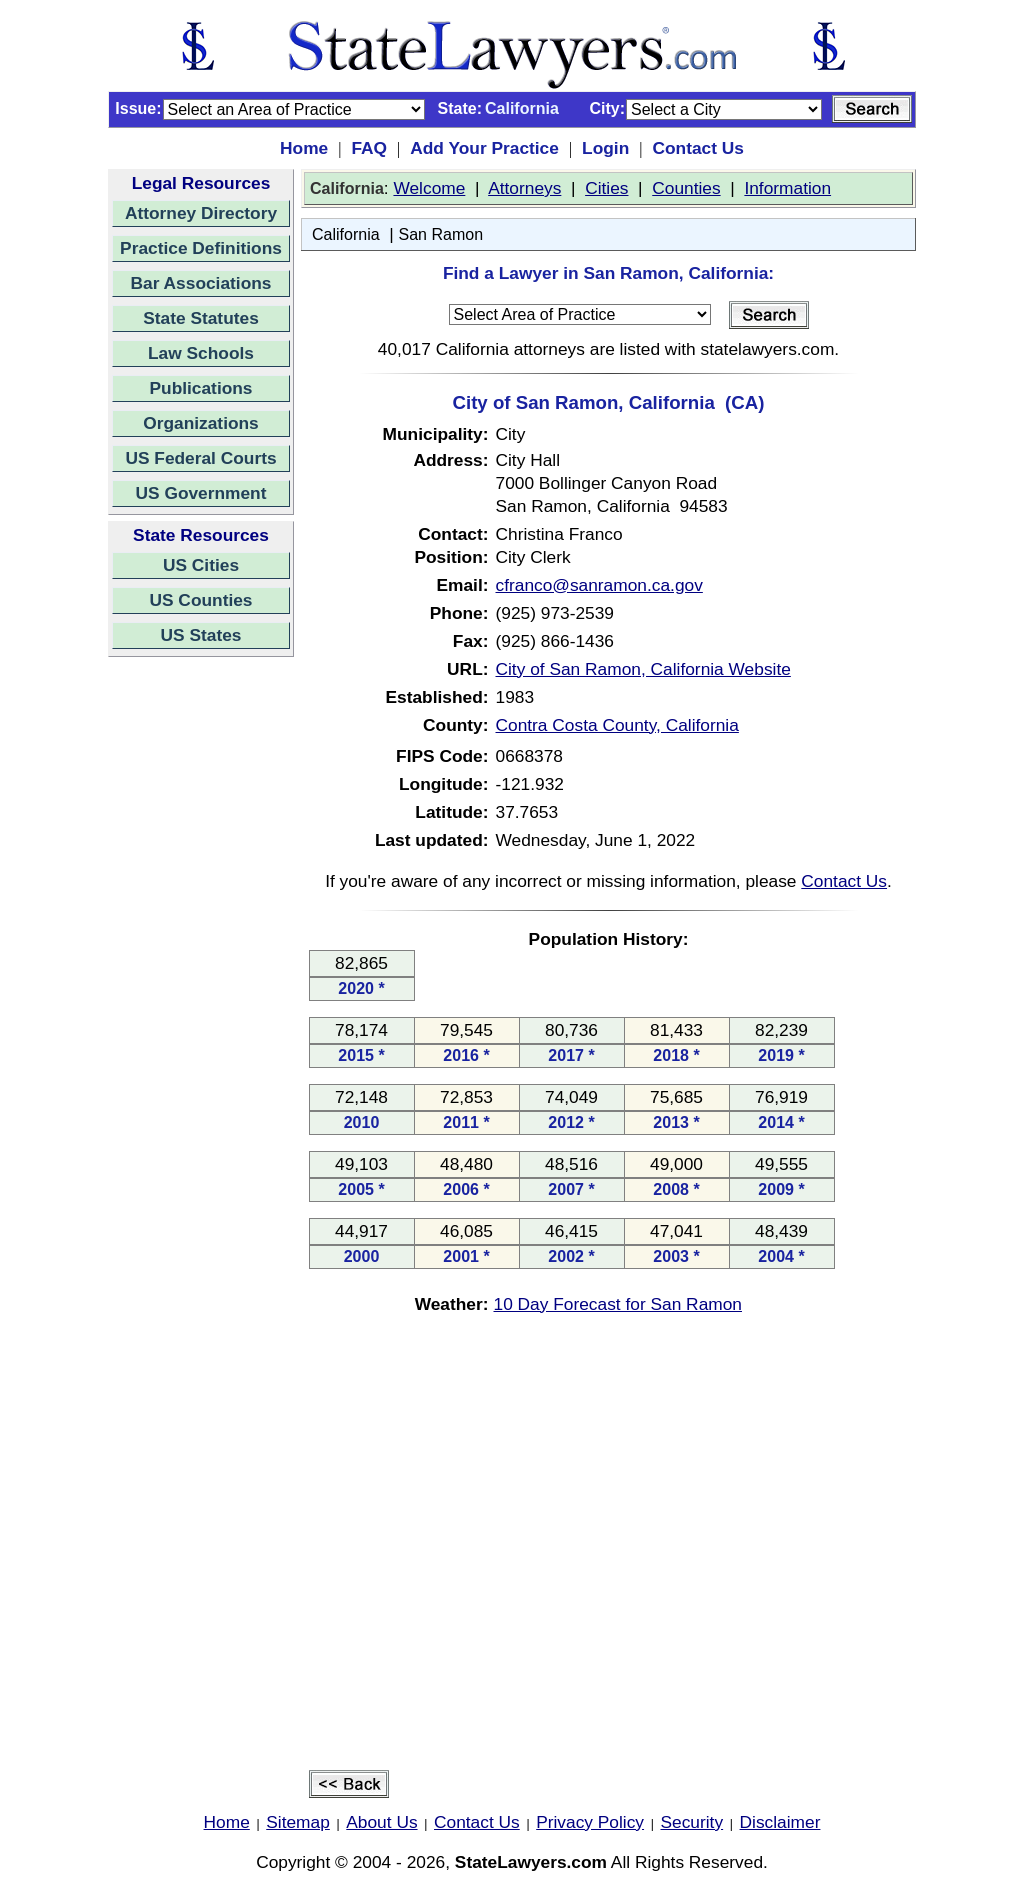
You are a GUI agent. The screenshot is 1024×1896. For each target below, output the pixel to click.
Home (304, 148)
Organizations (201, 423)
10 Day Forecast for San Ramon (618, 1304)
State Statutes (201, 318)
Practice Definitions (201, 248)
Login (605, 148)
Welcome (429, 188)
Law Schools (201, 353)
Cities (606, 188)
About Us (381, 1822)
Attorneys (524, 188)
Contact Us (697, 148)
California (346, 234)
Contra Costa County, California (617, 725)
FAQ (369, 148)
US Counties (200, 600)
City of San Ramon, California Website (643, 669)
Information (787, 188)
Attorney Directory (201, 213)
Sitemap (298, 1822)
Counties (686, 188)
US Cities (201, 565)
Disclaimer (780, 1822)
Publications (200, 388)
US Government (201, 493)
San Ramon (441, 234)
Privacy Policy (590, 1822)
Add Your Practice (484, 148)
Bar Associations (201, 283)
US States (201, 635)
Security (692, 1822)
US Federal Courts (200, 458)
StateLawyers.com (531, 1862)
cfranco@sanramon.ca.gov (599, 585)
